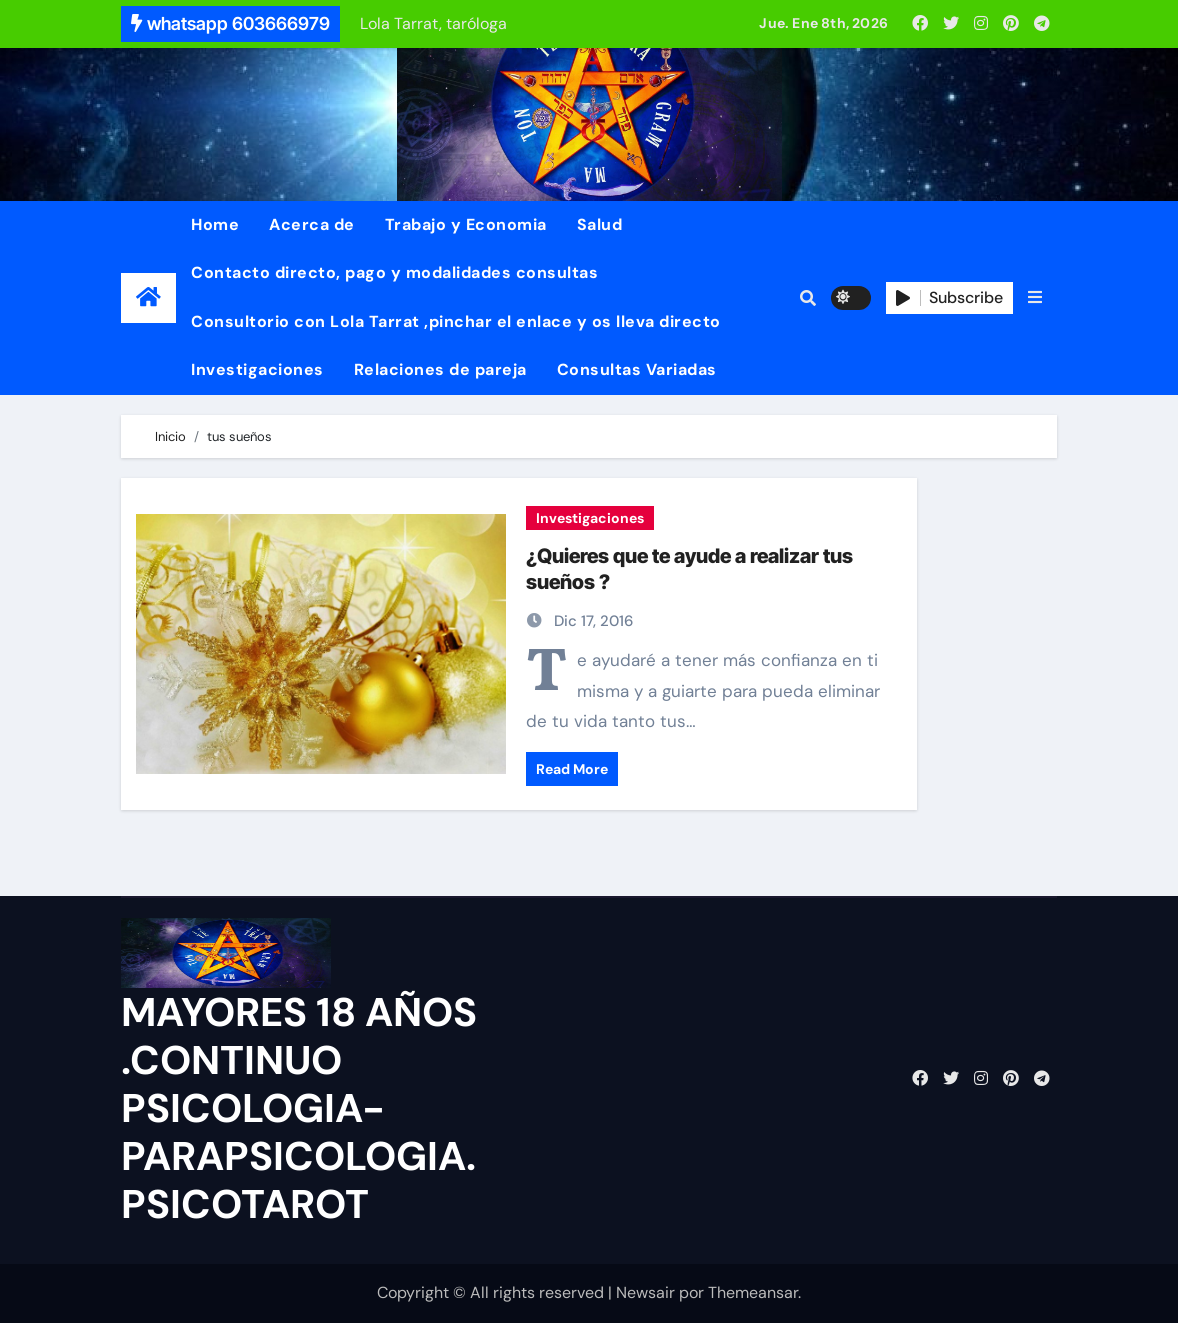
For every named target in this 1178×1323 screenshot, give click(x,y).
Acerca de (312, 224)
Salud (600, 224)
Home (215, 224)
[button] (1035, 298)
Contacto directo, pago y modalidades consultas (394, 272)
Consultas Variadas (637, 369)
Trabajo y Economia (466, 224)
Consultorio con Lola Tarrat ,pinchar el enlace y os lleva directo (456, 321)
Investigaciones (257, 369)
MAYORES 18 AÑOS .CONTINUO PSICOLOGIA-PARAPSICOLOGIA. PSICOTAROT (299, 1108)
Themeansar (753, 1292)
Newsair (645, 1292)
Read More (572, 769)
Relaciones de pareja (440, 369)
